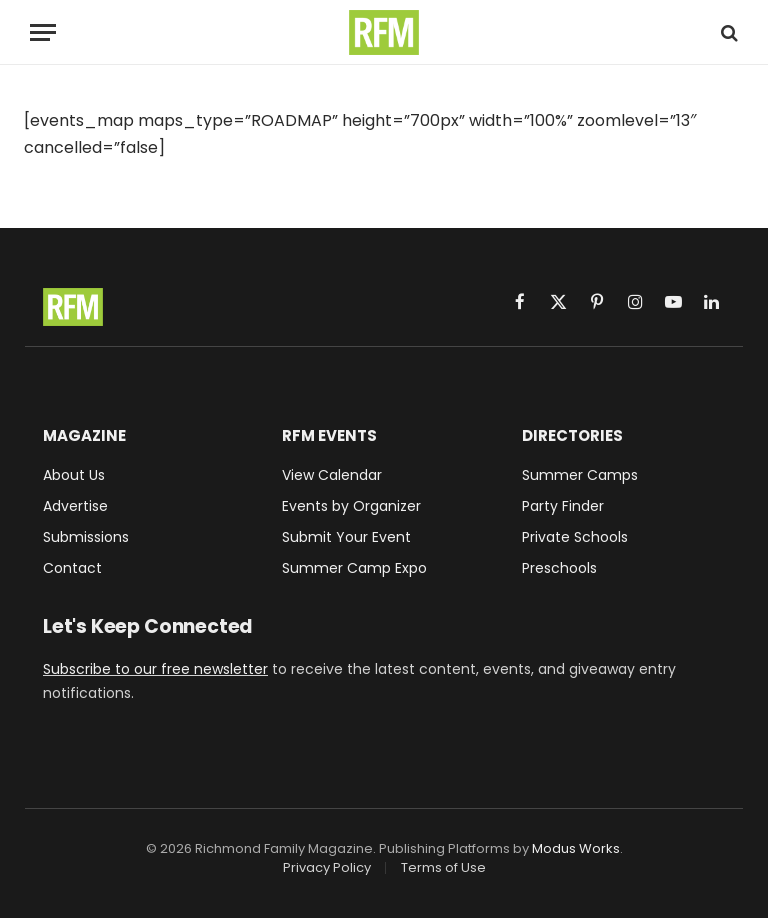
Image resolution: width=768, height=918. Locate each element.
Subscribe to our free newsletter (155, 669)
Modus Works (576, 848)
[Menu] (43, 32)
